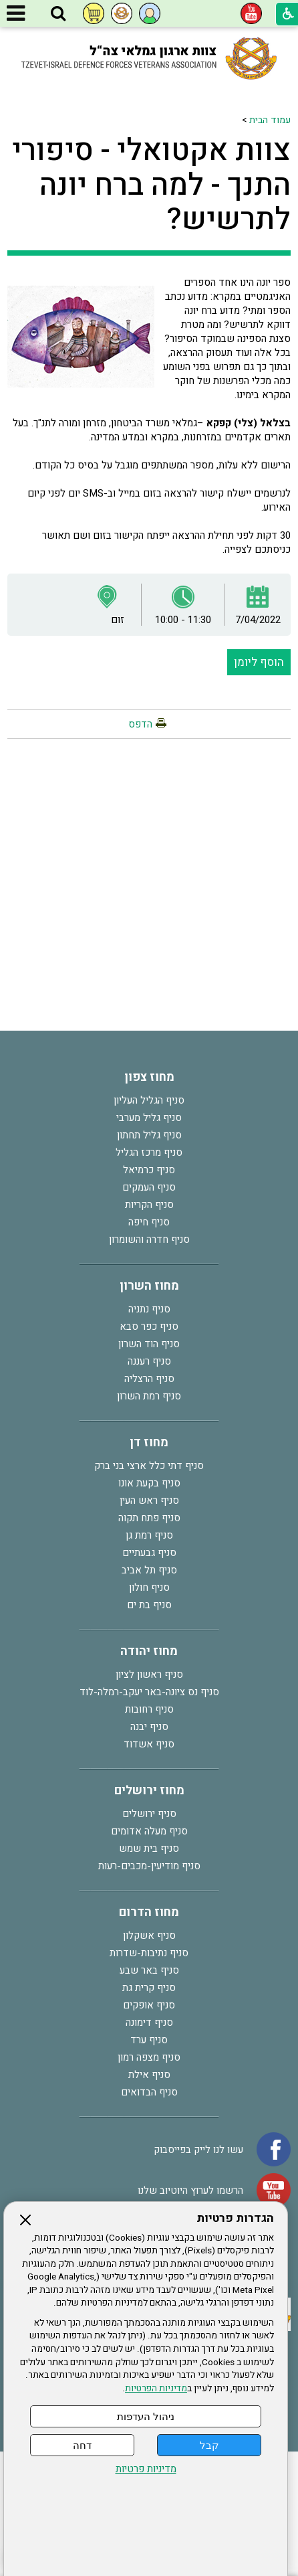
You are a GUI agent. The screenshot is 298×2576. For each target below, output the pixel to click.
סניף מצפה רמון (149, 2057)
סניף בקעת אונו (149, 1483)
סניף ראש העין (149, 1500)
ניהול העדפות (145, 2416)
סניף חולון (149, 1587)
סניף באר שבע (149, 1970)
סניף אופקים (149, 2005)
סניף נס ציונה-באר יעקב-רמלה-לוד (149, 1692)
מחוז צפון (149, 1077)
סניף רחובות (149, 1709)
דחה (82, 2445)
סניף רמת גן (149, 1535)
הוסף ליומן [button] (259, 662)
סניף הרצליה (149, 1378)
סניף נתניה (149, 1309)
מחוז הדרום (149, 1912)
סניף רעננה (149, 1361)
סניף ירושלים (149, 1813)
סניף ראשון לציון (149, 1674)
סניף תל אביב (149, 1570)
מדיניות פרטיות (146, 2469)
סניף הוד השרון (149, 1344)
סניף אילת (149, 2074)
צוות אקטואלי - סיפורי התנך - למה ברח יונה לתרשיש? (151, 185)
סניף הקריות (149, 1204)
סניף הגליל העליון (149, 1100)
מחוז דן (149, 1443)
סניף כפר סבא (149, 1326)
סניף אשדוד (149, 1744)
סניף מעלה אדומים (149, 1831)
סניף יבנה (149, 1726)
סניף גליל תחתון (149, 1135)
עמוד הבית (270, 120)
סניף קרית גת (149, 1987)
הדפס (140, 724)
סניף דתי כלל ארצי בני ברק (149, 1465)
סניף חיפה (149, 1222)
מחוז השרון (149, 1286)
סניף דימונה (149, 2022)
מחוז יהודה (149, 1651)
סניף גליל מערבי (149, 1117)
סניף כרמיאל (149, 1170)
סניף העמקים (149, 1187)
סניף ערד (149, 2040)
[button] (58, 14)
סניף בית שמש (149, 1848)
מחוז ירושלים (149, 1791)
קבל (209, 2445)
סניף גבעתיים (149, 1552)
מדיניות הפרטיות (156, 2388)
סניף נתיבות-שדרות (149, 1953)
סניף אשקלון (149, 1935)
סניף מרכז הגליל (149, 1152)
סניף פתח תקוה (149, 1518)
